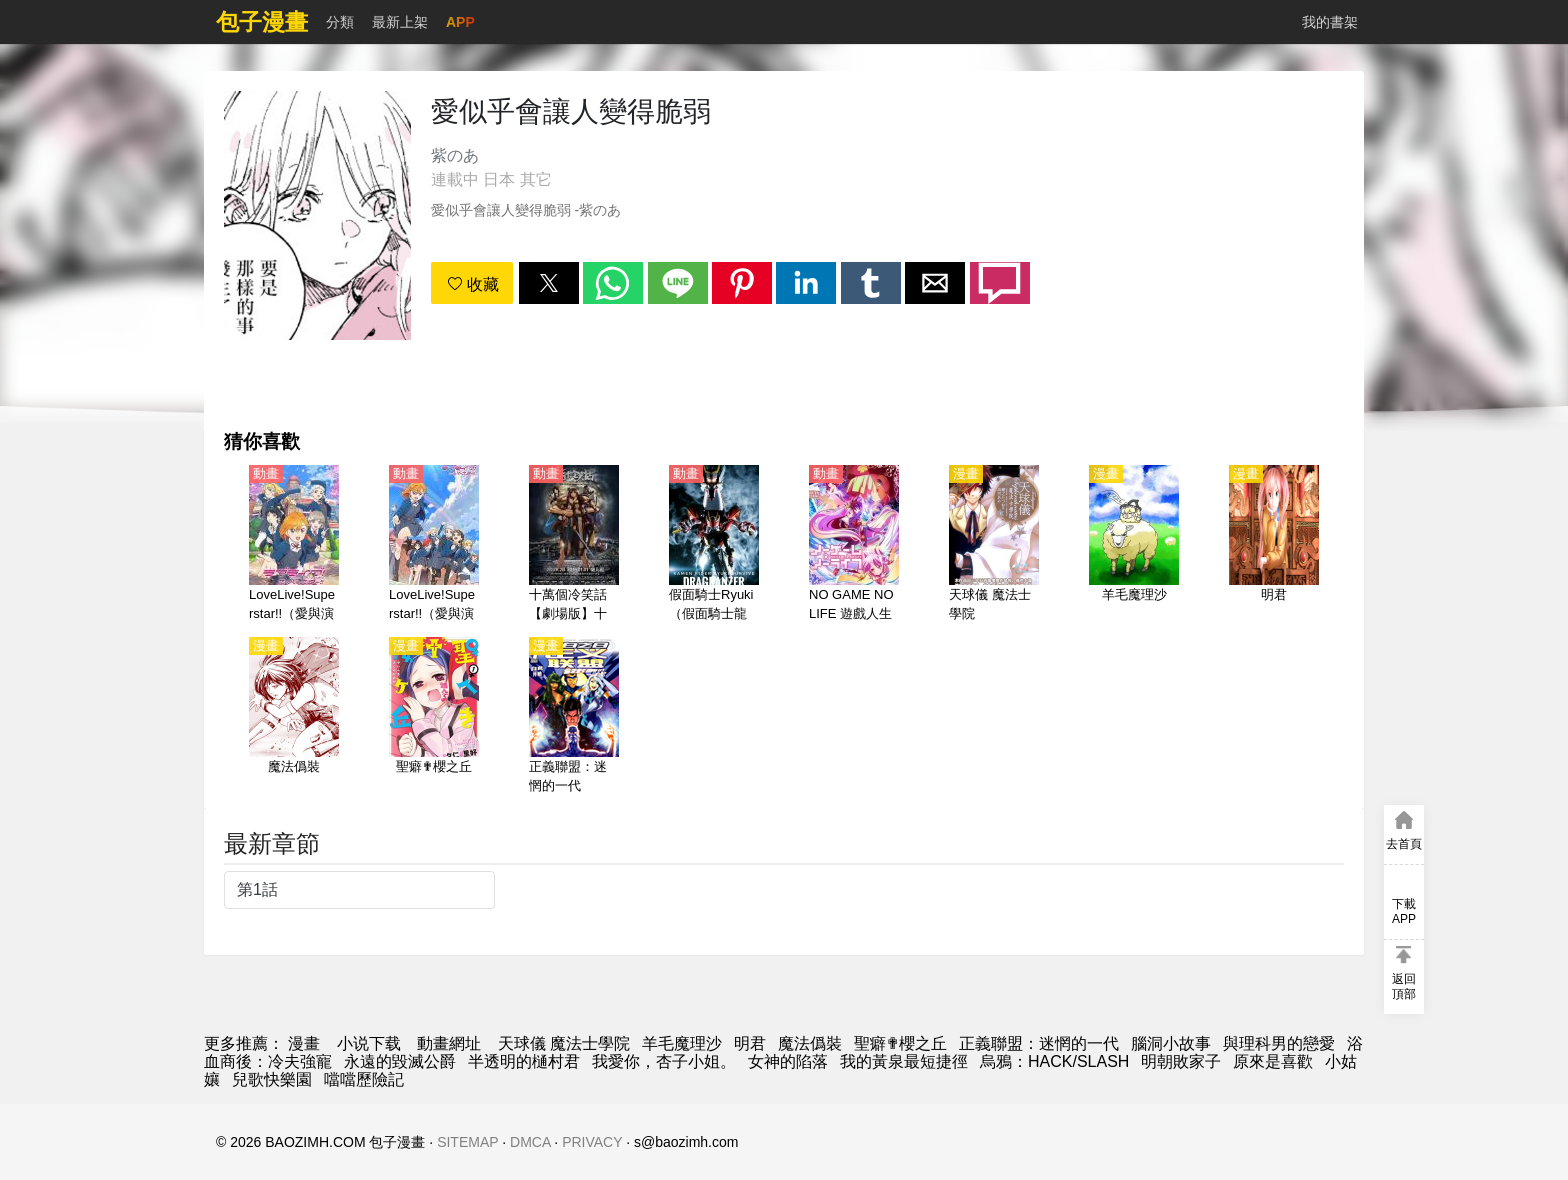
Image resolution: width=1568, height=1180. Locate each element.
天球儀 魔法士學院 (564, 1043)
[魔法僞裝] (294, 717)
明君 (750, 1043)
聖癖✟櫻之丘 (900, 1043)
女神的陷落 (788, 1061)
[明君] (1274, 545)
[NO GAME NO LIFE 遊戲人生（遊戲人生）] (854, 545)
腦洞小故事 (1171, 1043)
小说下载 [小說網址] (369, 1043)
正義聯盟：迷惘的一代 (1039, 1043)
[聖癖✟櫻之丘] (434, 717)
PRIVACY (592, 1142)
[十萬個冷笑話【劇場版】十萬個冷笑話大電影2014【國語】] (574, 545)
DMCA (530, 1142)
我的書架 (1330, 22)
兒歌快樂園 (272, 1079)
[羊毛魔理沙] (1134, 545)
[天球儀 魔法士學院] (994, 545)
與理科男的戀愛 (1279, 1043)
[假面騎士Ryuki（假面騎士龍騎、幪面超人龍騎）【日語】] (714, 545)
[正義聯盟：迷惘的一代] (574, 717)
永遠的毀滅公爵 (400, 1061)
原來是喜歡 (1273, 1061)
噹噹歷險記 (364, 1079)
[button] (549, 283)
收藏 (473, 284)
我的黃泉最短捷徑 (904, 1061)
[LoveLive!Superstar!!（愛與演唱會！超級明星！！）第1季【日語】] (294, 545)
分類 (340, 22)
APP (460, 22)
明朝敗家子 (1181, 1061)
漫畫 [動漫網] (304, 1043)
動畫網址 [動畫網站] (449, 1043)
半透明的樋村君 (524, 1061)
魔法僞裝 (810, 1043)
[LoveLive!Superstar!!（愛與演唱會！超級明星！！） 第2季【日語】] (434, 545)
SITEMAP (467, 1142)
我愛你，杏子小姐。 (664, 1061)
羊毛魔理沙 (682, 1043)
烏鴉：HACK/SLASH (1054, 1061)
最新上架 (400, 22)
